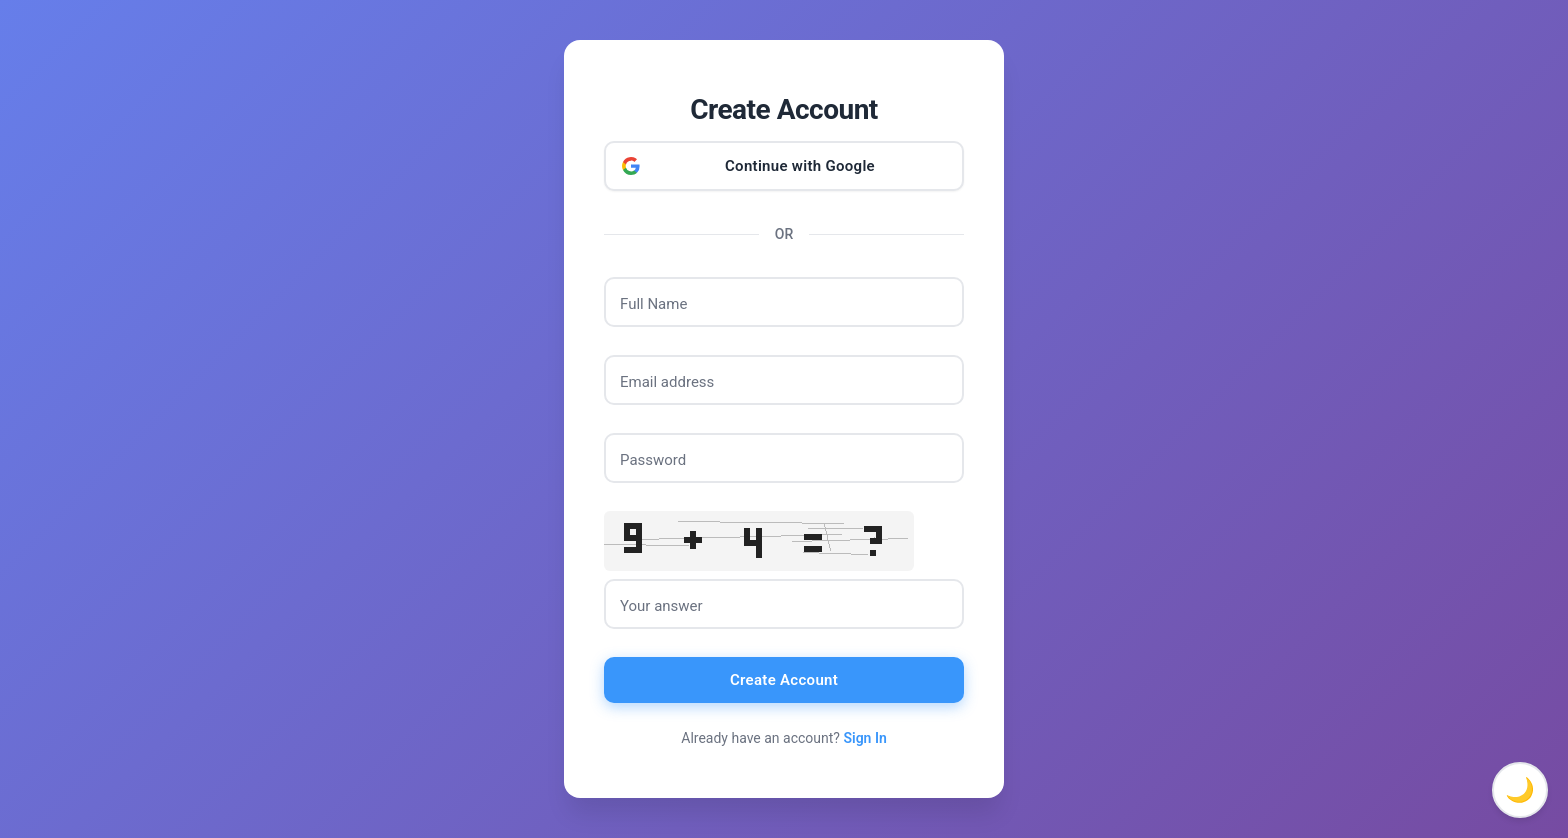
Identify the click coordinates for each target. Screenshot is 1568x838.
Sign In (864, 738)
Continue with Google (800, 166)
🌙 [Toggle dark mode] (1520, 790)
